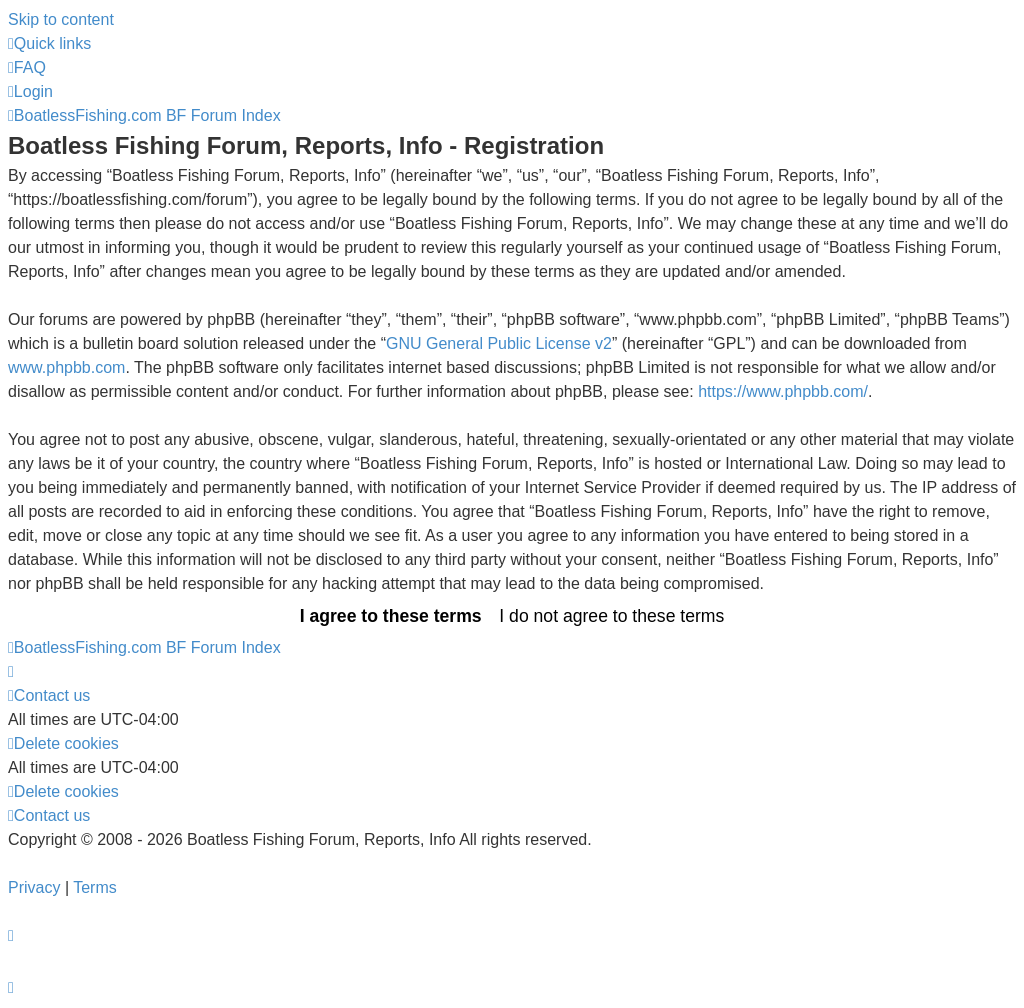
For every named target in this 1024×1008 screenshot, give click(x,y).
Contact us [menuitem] (49, 695)
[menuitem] (27, 67)
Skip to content (61, 19)
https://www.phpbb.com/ (783, 391)
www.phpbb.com (66, 367)
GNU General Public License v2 (499, 343)
